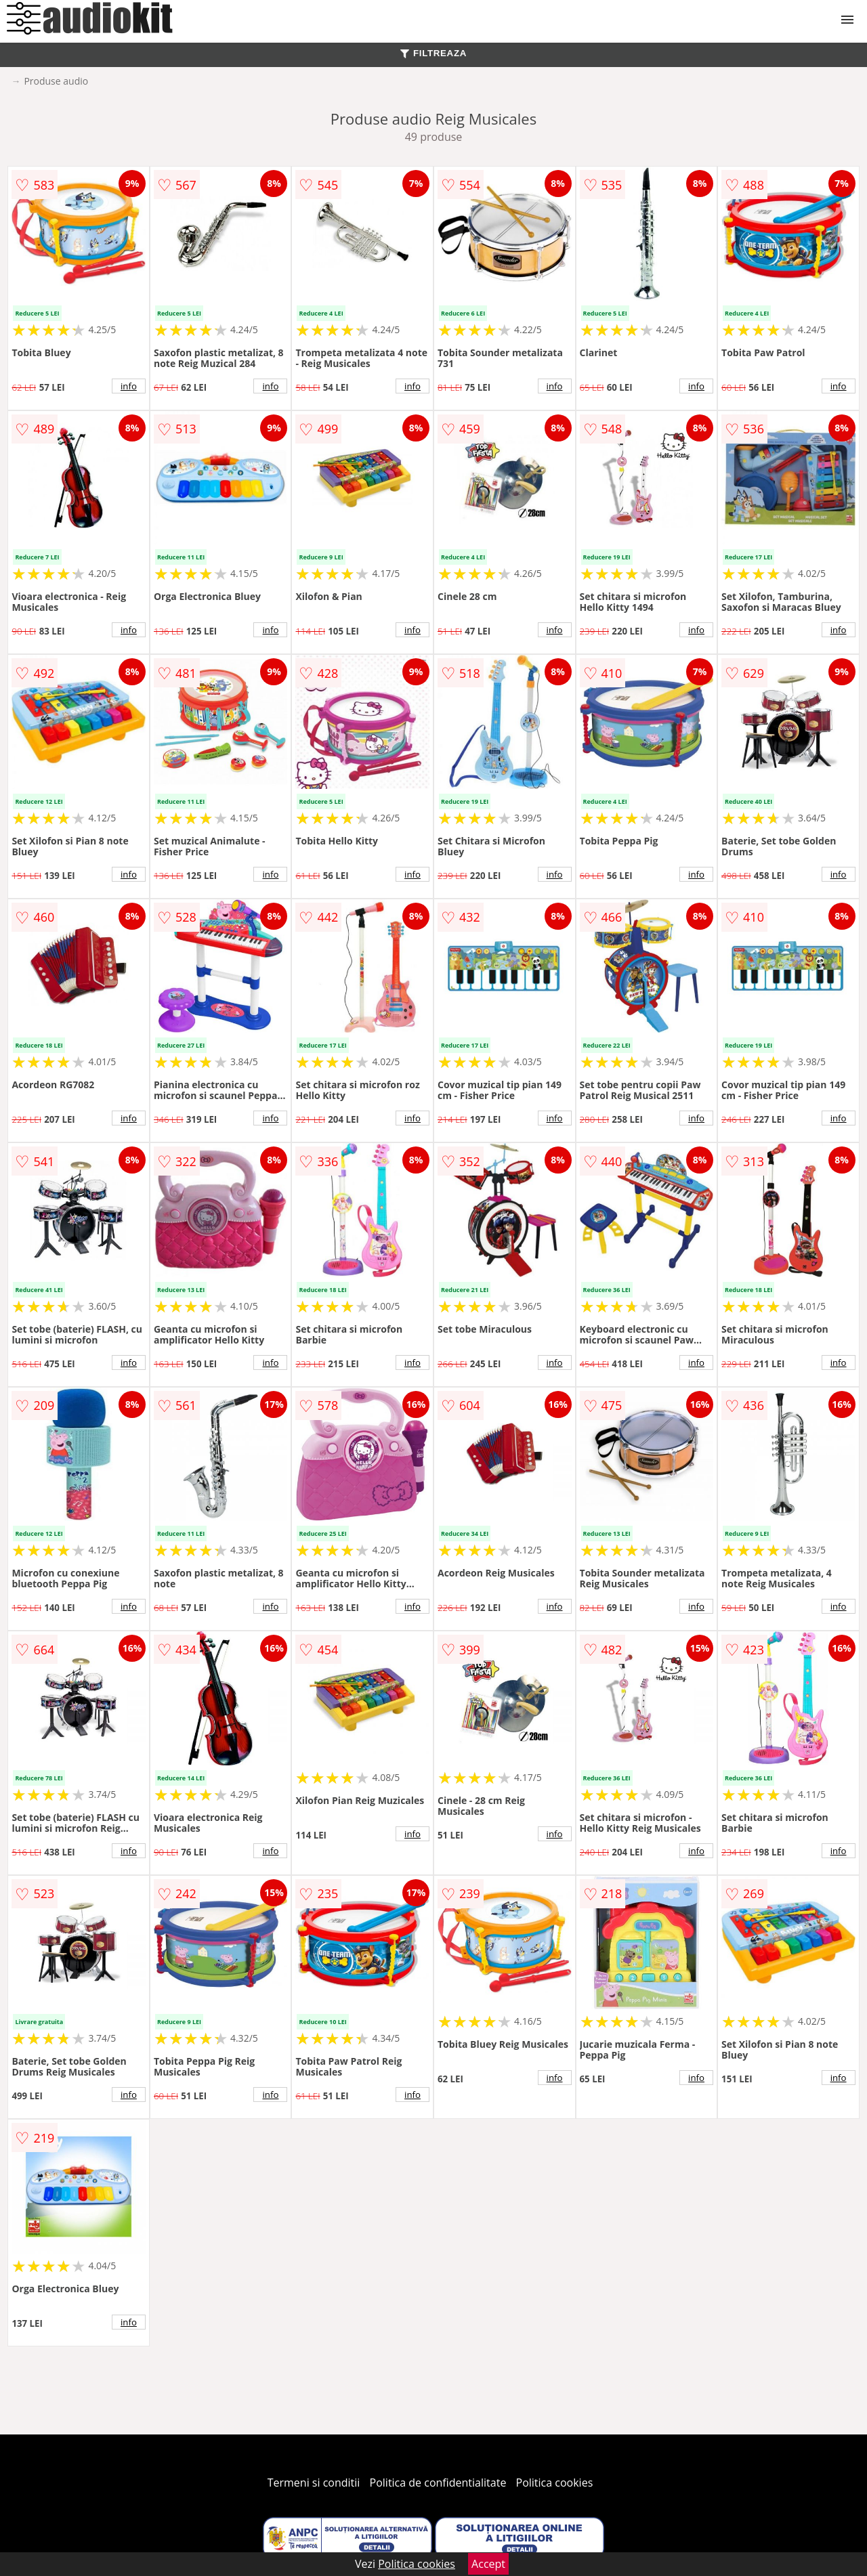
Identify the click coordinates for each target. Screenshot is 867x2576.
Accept (488, 2563)
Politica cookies (554, 2482)
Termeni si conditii (314, 2482)
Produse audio (56, 80)
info (129, 386)
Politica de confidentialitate (438, 2482)
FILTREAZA (433, 53)
